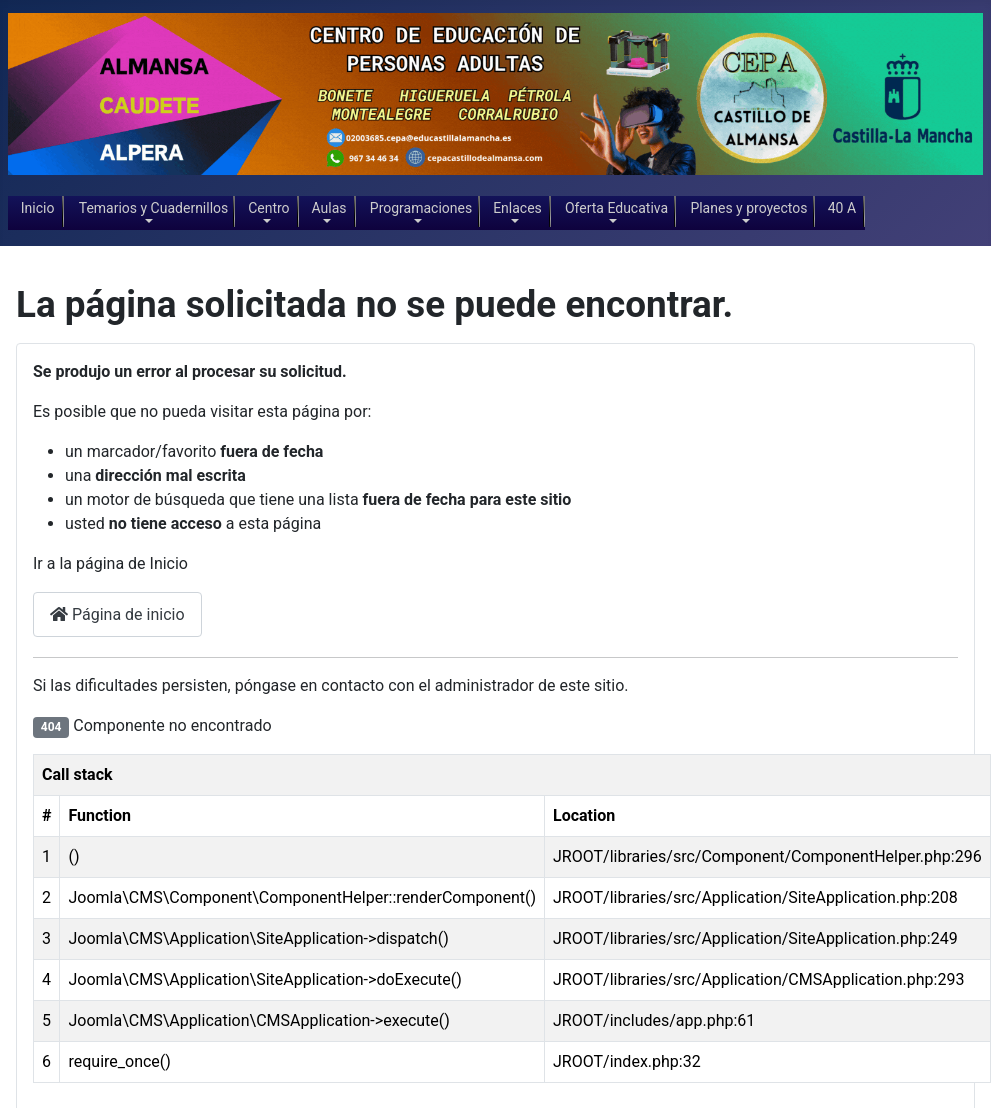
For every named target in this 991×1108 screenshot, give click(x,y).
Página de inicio (117, 614)
